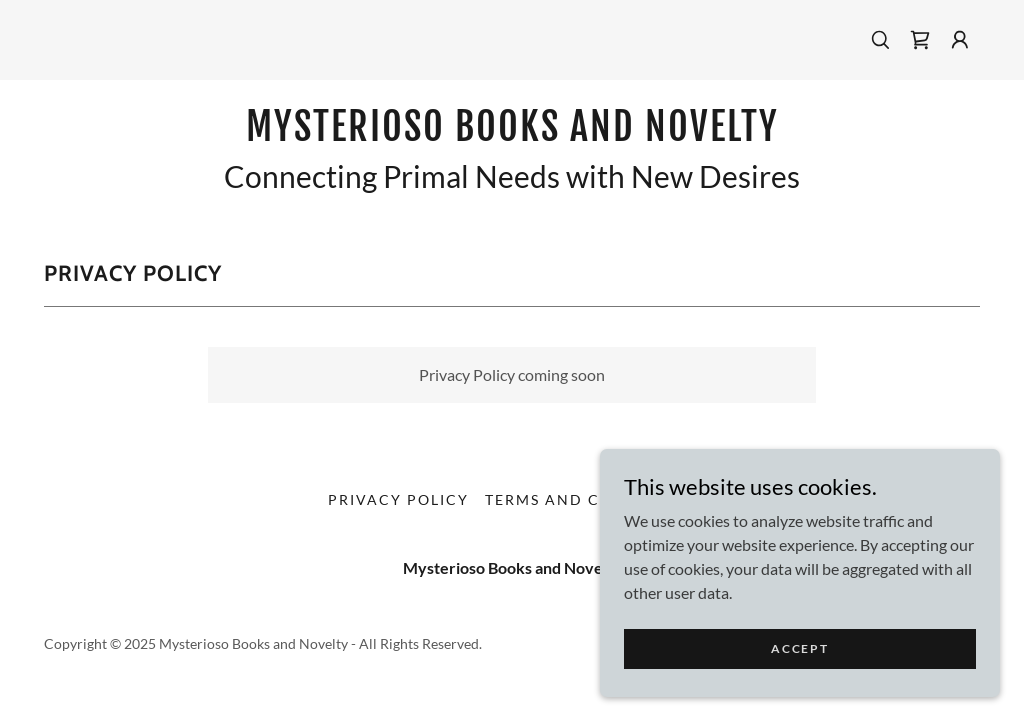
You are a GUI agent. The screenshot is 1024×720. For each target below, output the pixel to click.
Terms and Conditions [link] (590, 499)
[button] (960, 40)
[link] (920, 40)
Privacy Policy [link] (398, 499)
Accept (799, 675)
